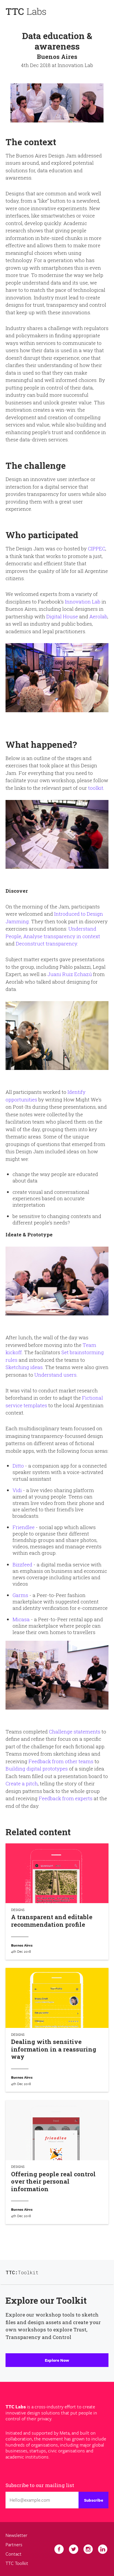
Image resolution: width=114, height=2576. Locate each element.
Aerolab (98, 616)
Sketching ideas (24, 1367)
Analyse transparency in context (61, 936)
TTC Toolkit (17, 2563)
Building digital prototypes (37, 1768)
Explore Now (57, 2360)
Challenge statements (74, 1731)
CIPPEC (96, 548)
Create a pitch (22, 1783)
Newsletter (16, 2535)
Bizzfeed (22, 1564)
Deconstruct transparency (46, 943)
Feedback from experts (65, 1798)
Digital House (62, 616)
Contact (14, 2553)
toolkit (95, 788)
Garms (20, 1595)
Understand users (55, 1374)
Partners (14, 2544)
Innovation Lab (82, 601)
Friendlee (24, 1527)
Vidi (17, 1490)
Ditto (18, 1465)
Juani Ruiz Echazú (69, 974)
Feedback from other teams (60, 1761)
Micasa (21, 1619)
